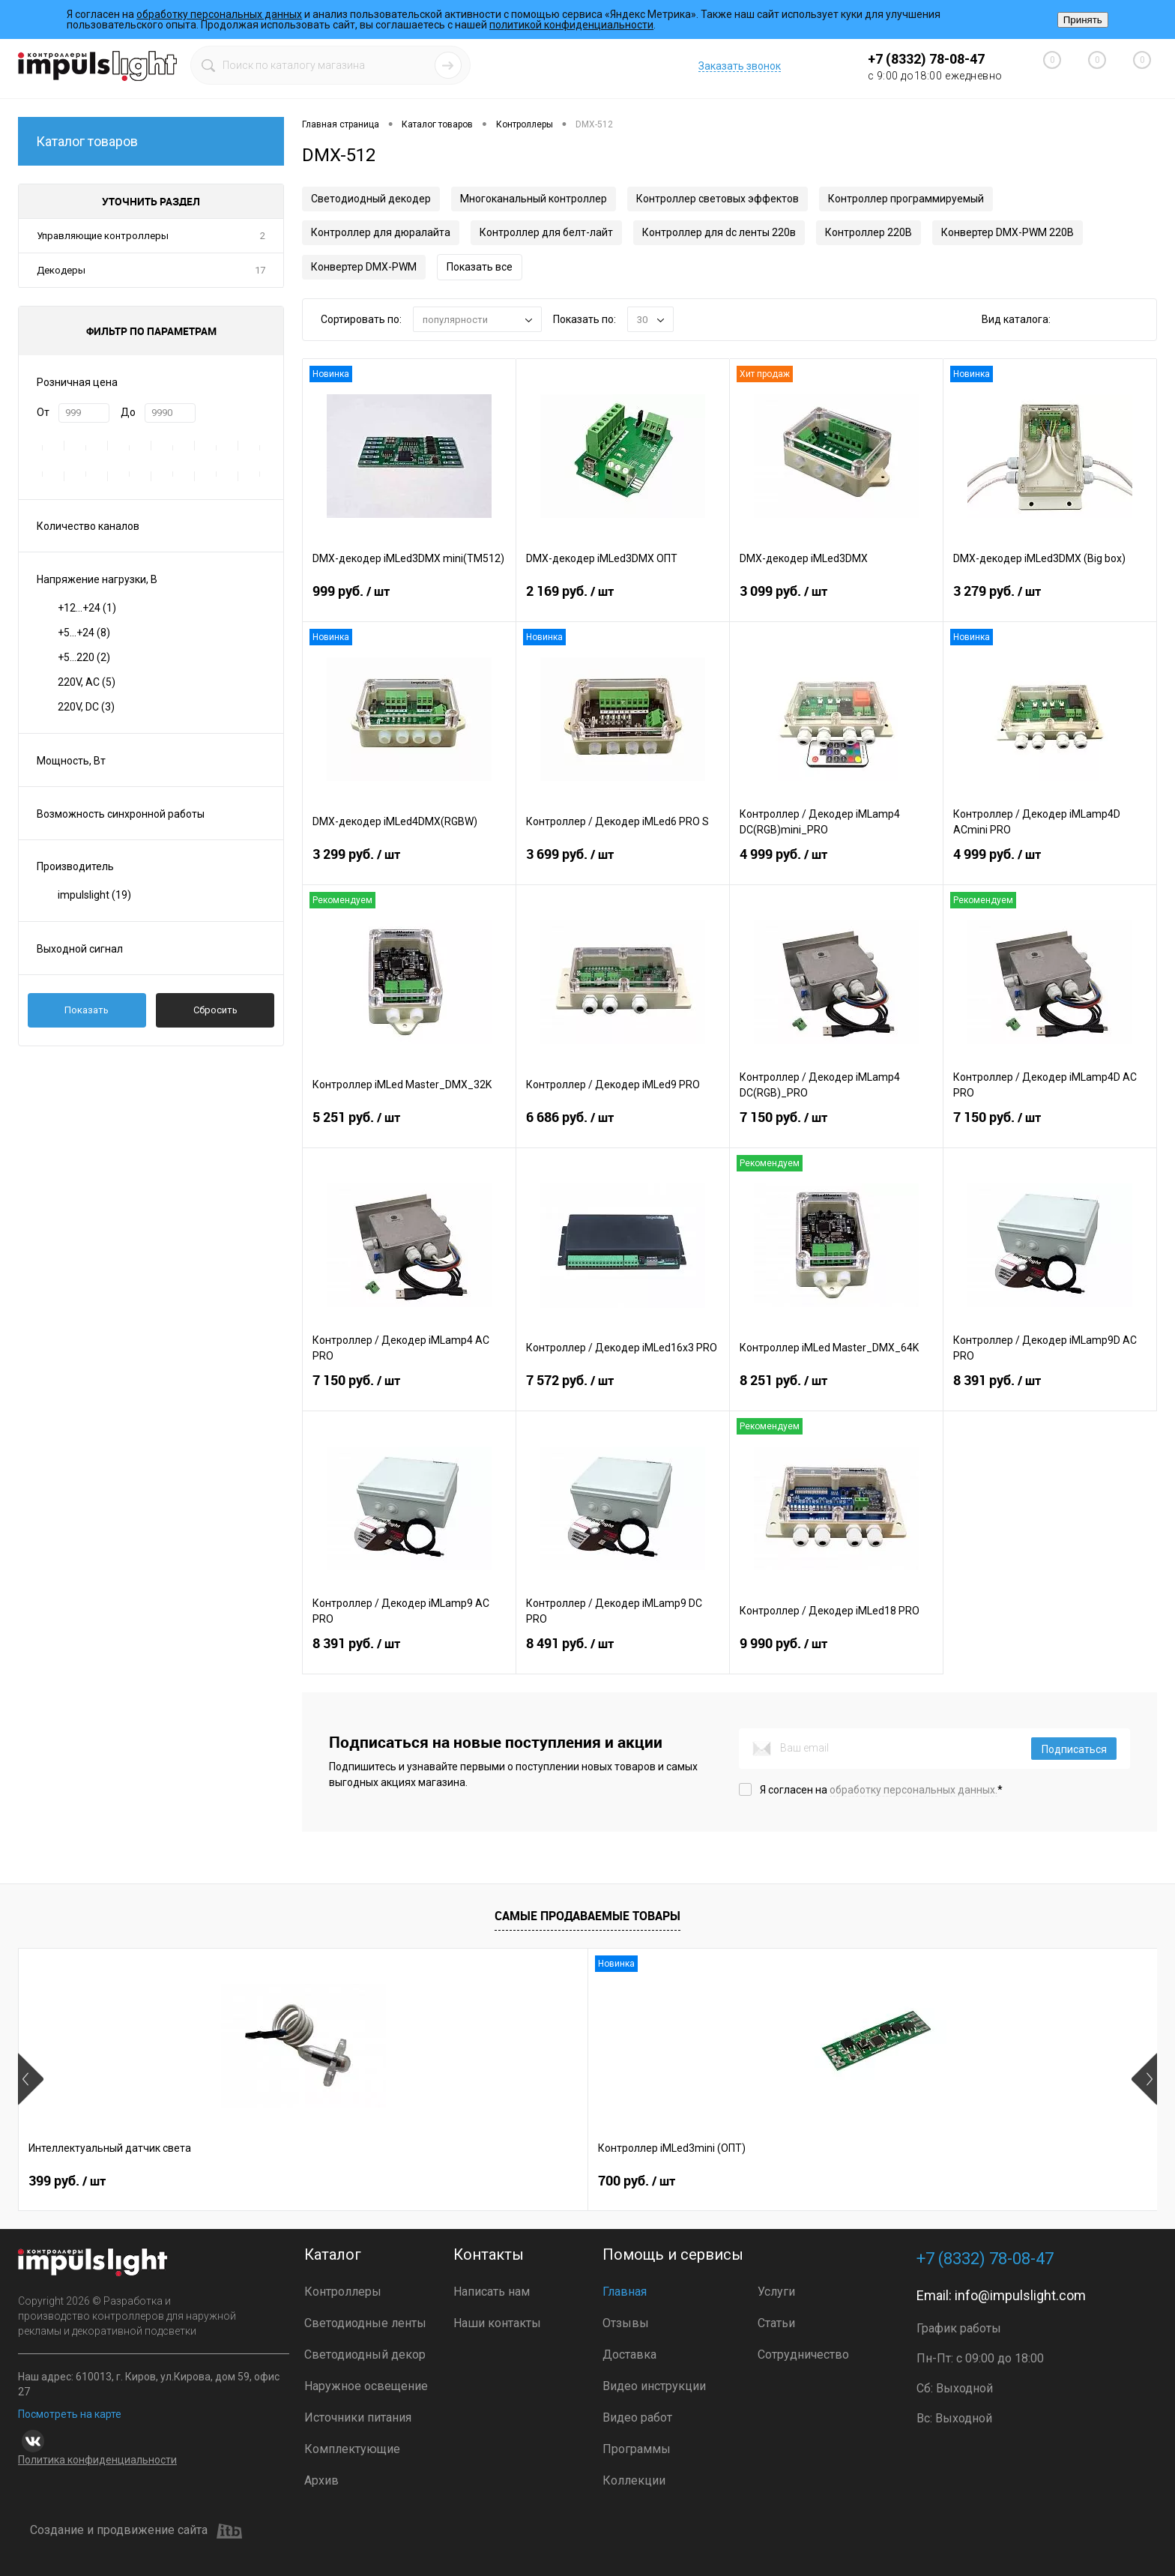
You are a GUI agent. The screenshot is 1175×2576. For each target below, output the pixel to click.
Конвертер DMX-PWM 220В (1007, 232)
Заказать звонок (739, 66)
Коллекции (633, 2480)
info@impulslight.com (1020, 2295)
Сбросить (215, 1010)
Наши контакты (497, 2323)
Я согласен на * (881, 1790)
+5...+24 (84, 633)
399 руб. (67, 2181)
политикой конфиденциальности (571, 25)
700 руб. (294, 2181)
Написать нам (491, 2291)
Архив (321, 2480)
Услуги (776, 2291)
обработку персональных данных (219, 14)
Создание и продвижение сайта (136, 2531)
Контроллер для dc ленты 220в (719, 232)
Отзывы (625, 2323)
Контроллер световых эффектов (717, 199)
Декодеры (61, 270)
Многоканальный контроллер (533, 199)
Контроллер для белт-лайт (546, 232)
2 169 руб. (622, 600)
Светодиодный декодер (371, 199)
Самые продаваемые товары (587, 1915)
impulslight (94, 895)
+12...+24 (87, 608)
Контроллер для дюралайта (380, 232)
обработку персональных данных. (913, 1790)
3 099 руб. (836, 600)
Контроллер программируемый (906, 199)
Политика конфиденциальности (97, 2460)
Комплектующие (352, 2449)
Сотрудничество (803, 2354)
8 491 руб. (622, 1652)
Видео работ (637, 2417)
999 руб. (409, 600)
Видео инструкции (654, 2386)
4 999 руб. (836, 863)
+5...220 (84, 657)
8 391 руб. (1050, 1389)
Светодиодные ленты (365, 2323)
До (128, 412)
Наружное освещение (366, 2386)
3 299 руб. (409, 863)
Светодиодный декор (365, 2354)
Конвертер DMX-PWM (364, 267)
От (43, 412)
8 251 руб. (836, 1389)
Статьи (776, 2323)
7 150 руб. (836, 1126)
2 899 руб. (528, 2181)
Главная (624, 2291)
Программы (636, 2449)
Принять (1082, 19)
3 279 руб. (1050, 600)
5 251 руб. (409, 1126)
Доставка (629, 2354)
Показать (86, 1010)
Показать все (480, 267)
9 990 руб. (836, 1652)
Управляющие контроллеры (103, 235)
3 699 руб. (622, 863)
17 (260, 270)
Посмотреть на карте (69, 2414)
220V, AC (86, 682)
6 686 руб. (622, 1126)
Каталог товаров (151, 141)
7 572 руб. (622, 1389)
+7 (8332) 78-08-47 (926, 59)
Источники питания (357, 2417)
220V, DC (86, 707)
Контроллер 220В (868, 232)
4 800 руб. (756, 2181)
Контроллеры (342, 2291)
